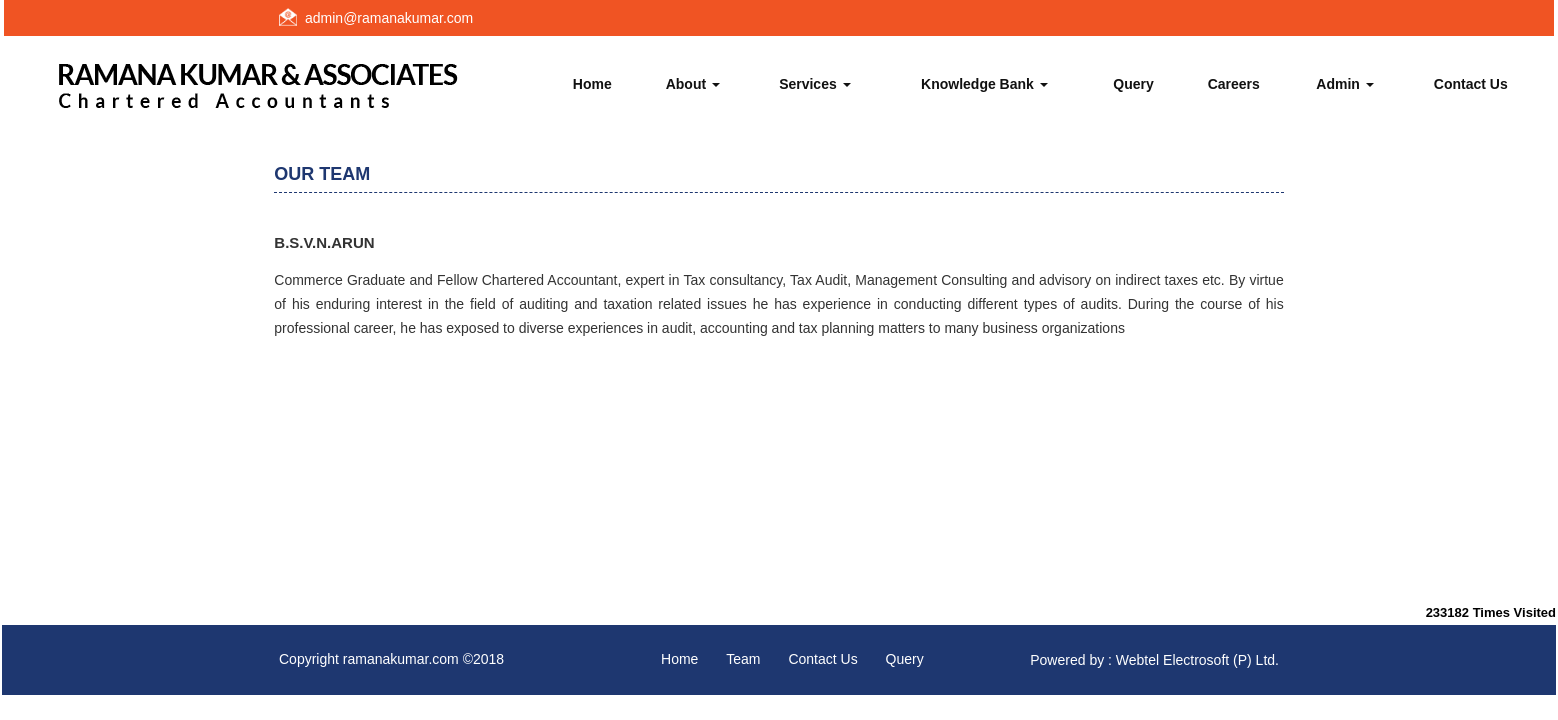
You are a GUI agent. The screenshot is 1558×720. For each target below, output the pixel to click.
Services (815, 84)
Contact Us (1471, 84)
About (693, 84)
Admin (1344, 84)
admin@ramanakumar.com (389, 18)
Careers (1234, 84)
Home (592, 84)
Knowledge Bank (984, 84)
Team (743, 659)
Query (1133, 84)
